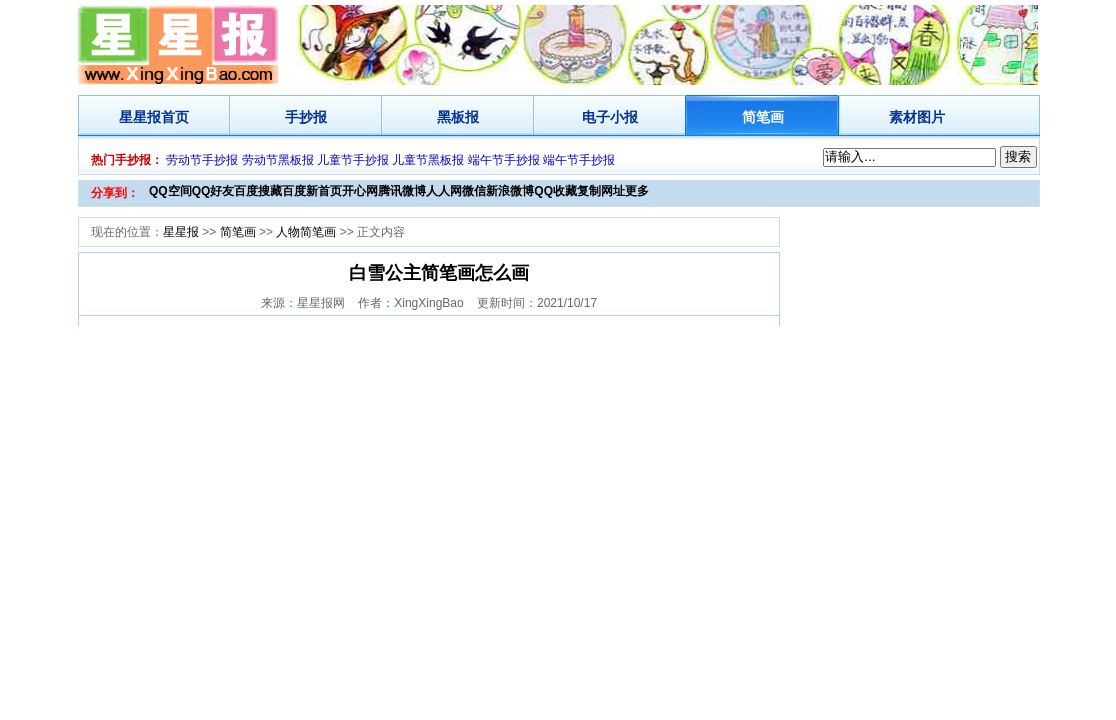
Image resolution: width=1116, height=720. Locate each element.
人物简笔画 (306, 232)
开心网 (360, 191)
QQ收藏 (555, 191)
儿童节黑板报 (428, 160)
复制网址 (601, 191)
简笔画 (763, 117)
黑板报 (458, 117)
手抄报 (306, 117)
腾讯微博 (402, 191)
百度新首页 (312, 191)
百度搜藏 (258, 191)
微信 (474, 191)
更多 (637, 191)
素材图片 (917, 117)
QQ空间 (170, 191)
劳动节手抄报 (202, 160)
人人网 (444, 191)
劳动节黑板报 (278, 160)
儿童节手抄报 (353, 160)
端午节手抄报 (504, 160)
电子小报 (610, 117)
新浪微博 (510, 191)
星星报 (140, 117)
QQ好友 (213, 191)
